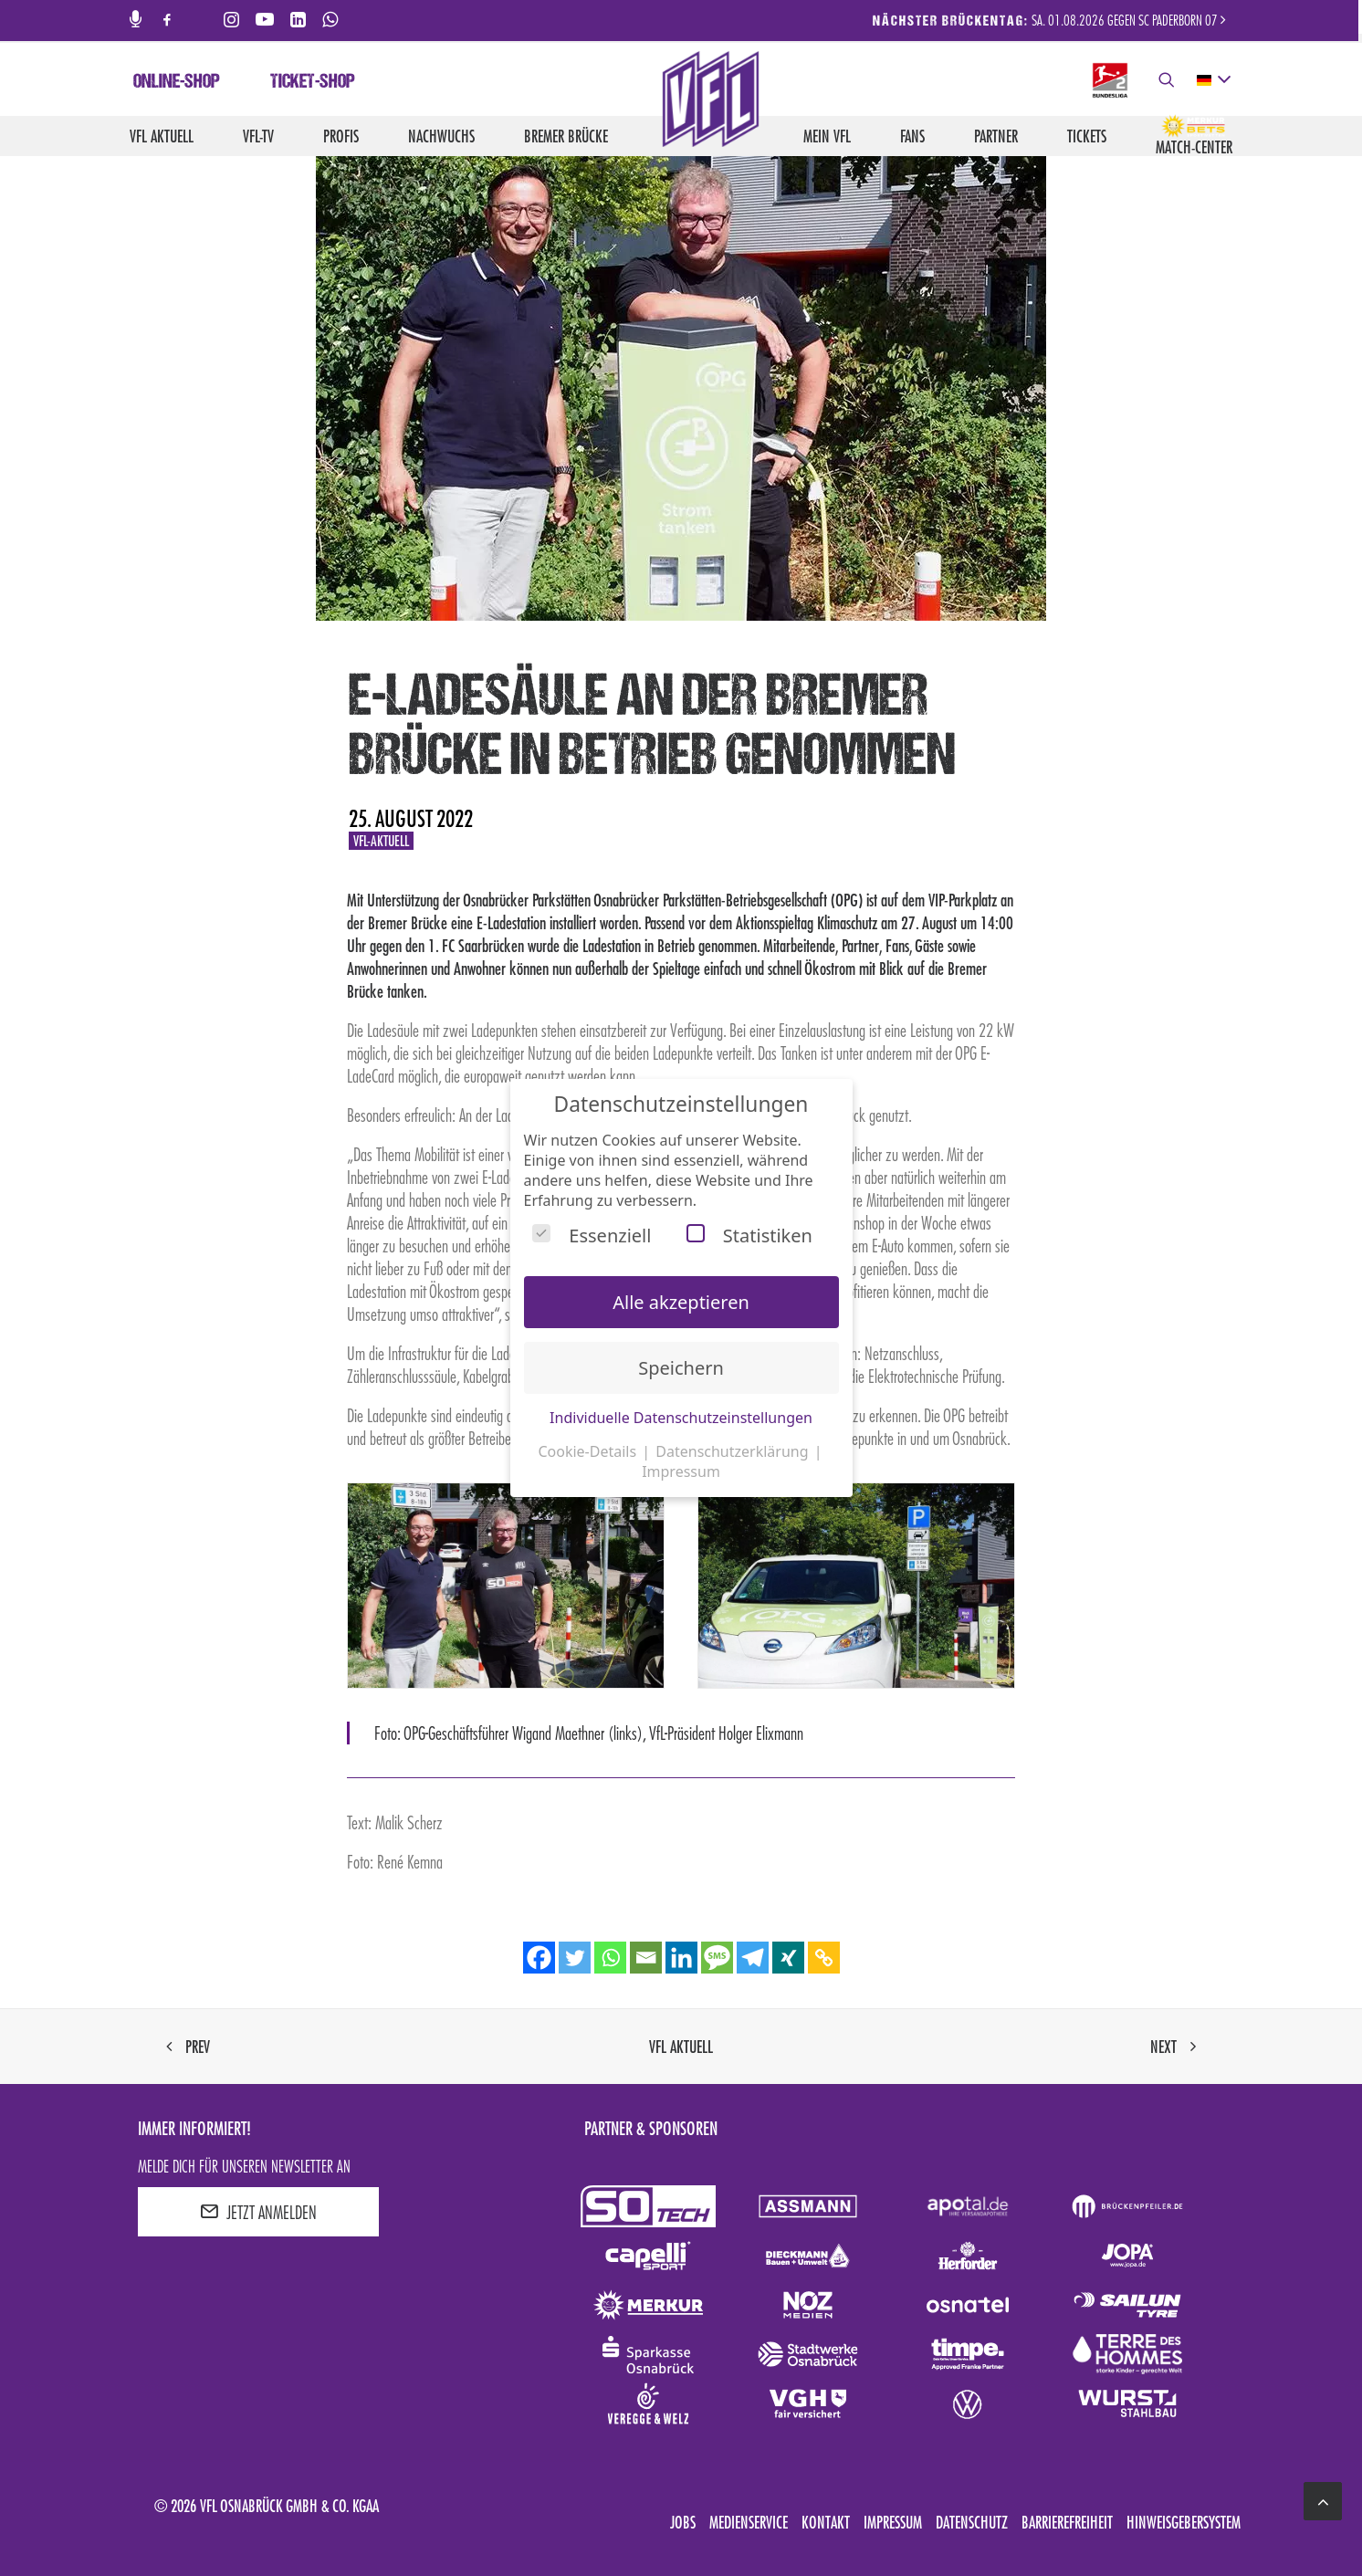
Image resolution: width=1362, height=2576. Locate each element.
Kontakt (825, 2522)
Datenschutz (972, 2522)
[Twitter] (575, 1958)
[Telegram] (753, 1958)
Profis (341, 136)
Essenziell (591, 1235)
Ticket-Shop (312, 83)
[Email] (646, 1958)
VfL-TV (258, 136)
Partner (996, 136)
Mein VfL (827, 136)
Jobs (683, 2522)
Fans (912, 136)
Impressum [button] (681, 1471)
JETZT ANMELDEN (258, 2212)
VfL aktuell (162, 136)
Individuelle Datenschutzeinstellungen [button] (681, 1418)
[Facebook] (539, 1958)
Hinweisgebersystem (1183, 2522)
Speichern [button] (681, 1368)
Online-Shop (176, 83)
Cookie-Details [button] (589, 1451)
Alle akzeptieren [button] (681, 1302)
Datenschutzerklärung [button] (733, 1451)
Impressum (893, 2522)
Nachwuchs (441, 136)
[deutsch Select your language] (1213, 80)
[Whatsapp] (610, 1958)
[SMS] (717, 1958)
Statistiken (749, 1235)
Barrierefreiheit (1067, 2522)
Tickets (1086, 136)
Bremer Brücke (566, 136)
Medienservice (748, 2522)
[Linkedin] (681, 1958)
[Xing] (788, 1958)
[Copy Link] (824, 1958)
